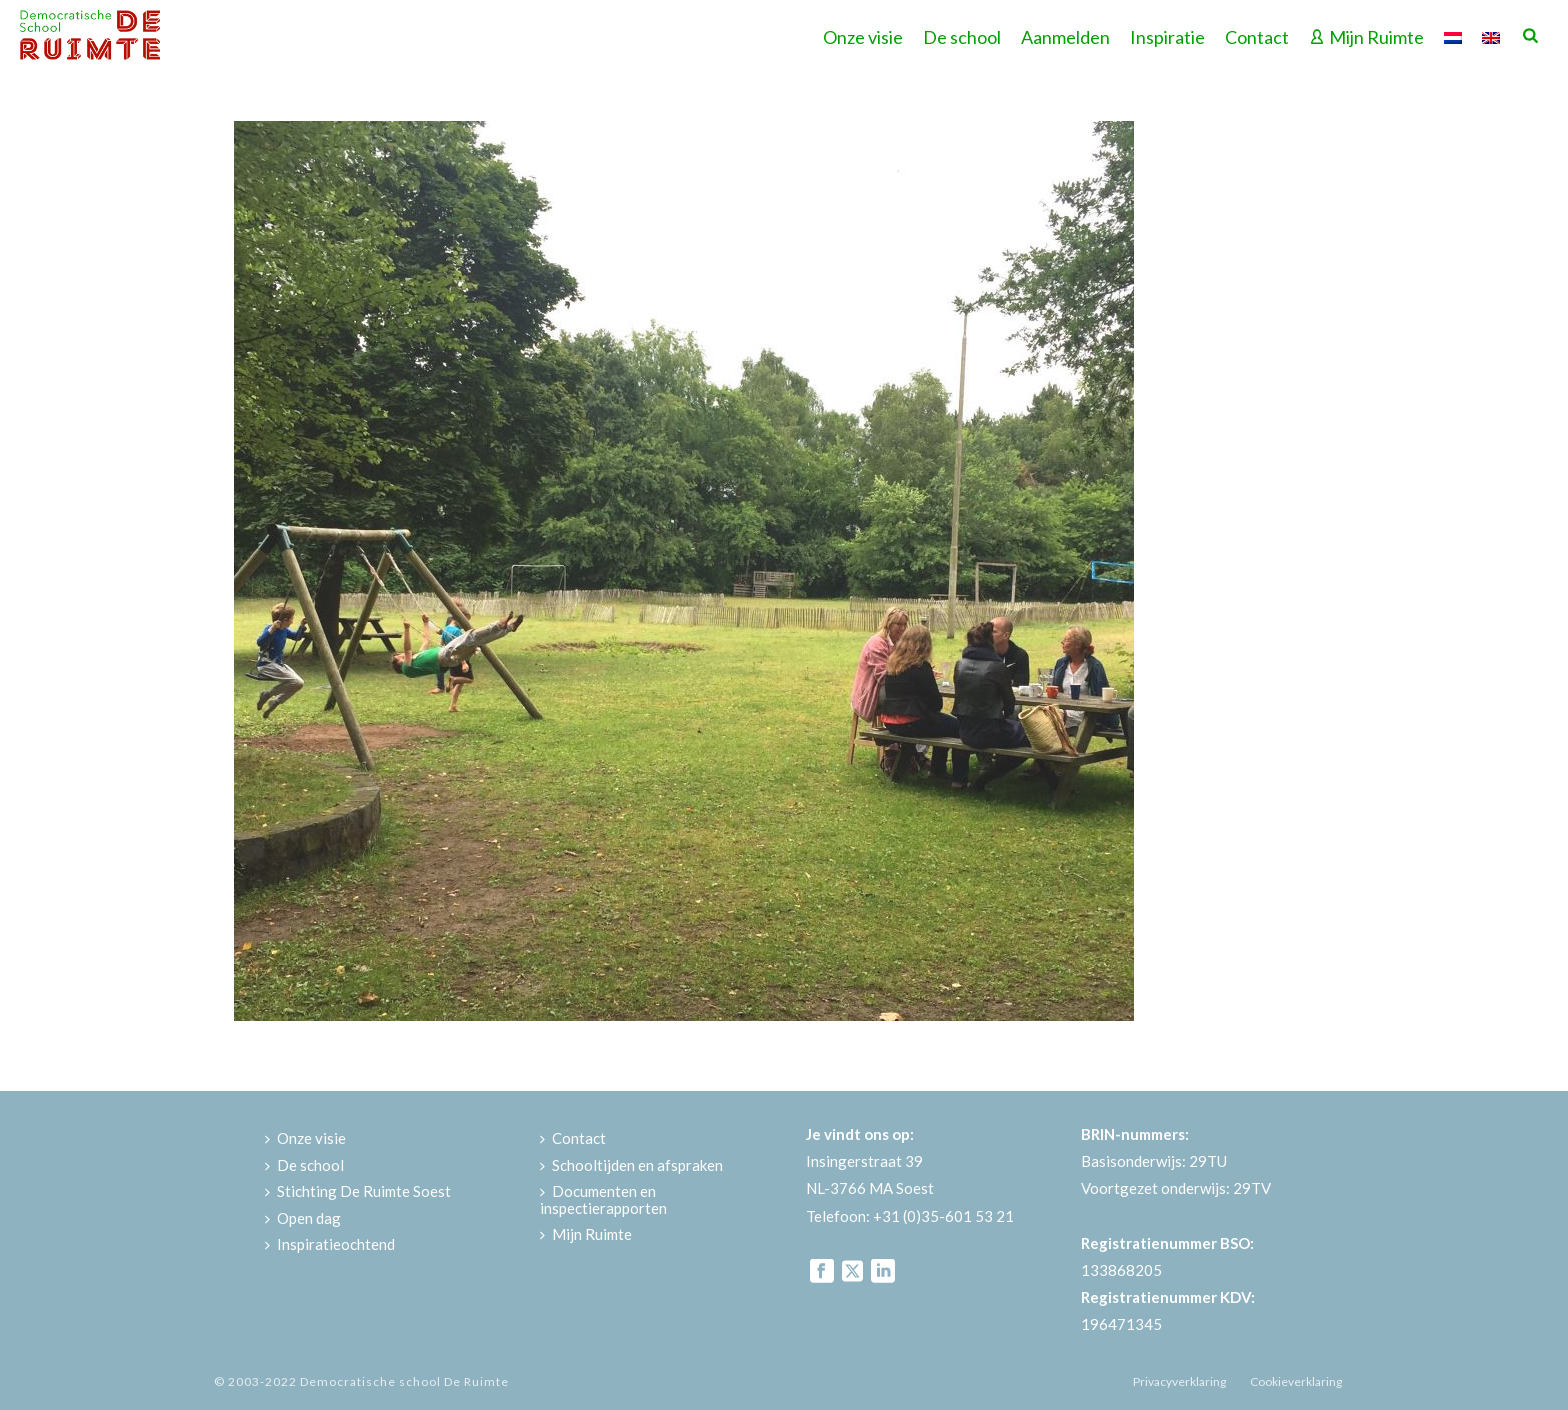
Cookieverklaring (1296, 1381)
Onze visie (863, 37)
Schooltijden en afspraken (631, 1165)
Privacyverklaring (1179, 1381)
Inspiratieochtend (330, 1244)
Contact (1257, 37)
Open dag (303, 1218)
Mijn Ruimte (1366, 37)
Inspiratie (1167, 37)
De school (962, 37)
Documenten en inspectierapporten (603, 1199)
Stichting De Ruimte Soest (358, 1191)
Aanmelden (1065, 37)
